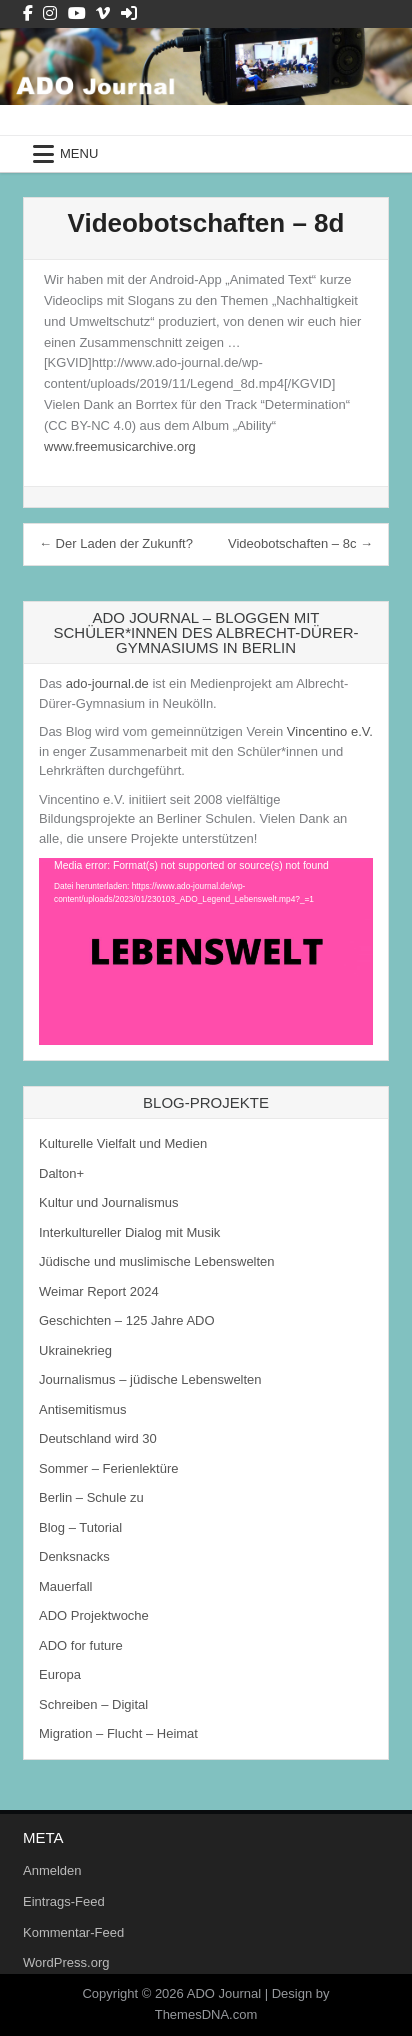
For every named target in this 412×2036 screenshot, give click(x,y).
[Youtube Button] (77, 13)
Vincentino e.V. (330, 731)
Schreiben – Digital (93, 1704)
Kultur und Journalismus (108, 1202)
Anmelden (52, 1870)
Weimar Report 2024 (99, 1291)
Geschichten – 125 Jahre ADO (127, 1320)
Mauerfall (65, 1586)
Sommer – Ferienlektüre (108, 1468)
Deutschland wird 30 (98, 1438)
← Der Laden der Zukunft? (116, 543)
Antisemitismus (82, 1409)
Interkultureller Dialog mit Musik (129, 1232)
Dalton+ (61, 1173)
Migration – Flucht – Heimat (118, 1733)
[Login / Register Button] (129, 13)
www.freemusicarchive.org (120, 446)
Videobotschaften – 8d (206, 223)
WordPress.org (66, 1962)
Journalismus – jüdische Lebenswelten (150, 1379)
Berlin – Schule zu (91, 1497)
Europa (60, 1674)
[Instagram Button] (50, 13)
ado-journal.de (107, 683)
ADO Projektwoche (94, 1615)
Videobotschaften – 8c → (300, 543)
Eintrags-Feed (64, 1901)
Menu (79, 153)
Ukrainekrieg (75, 1350)
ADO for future (81, 1645)
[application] (206, 952)
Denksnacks (74, 1556)
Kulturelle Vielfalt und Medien (123, 1143)
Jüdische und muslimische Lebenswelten (157, 1261)
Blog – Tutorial (80, 1527)
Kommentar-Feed (73, 1932)
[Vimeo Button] (103, 13)
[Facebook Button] (28, 13)
